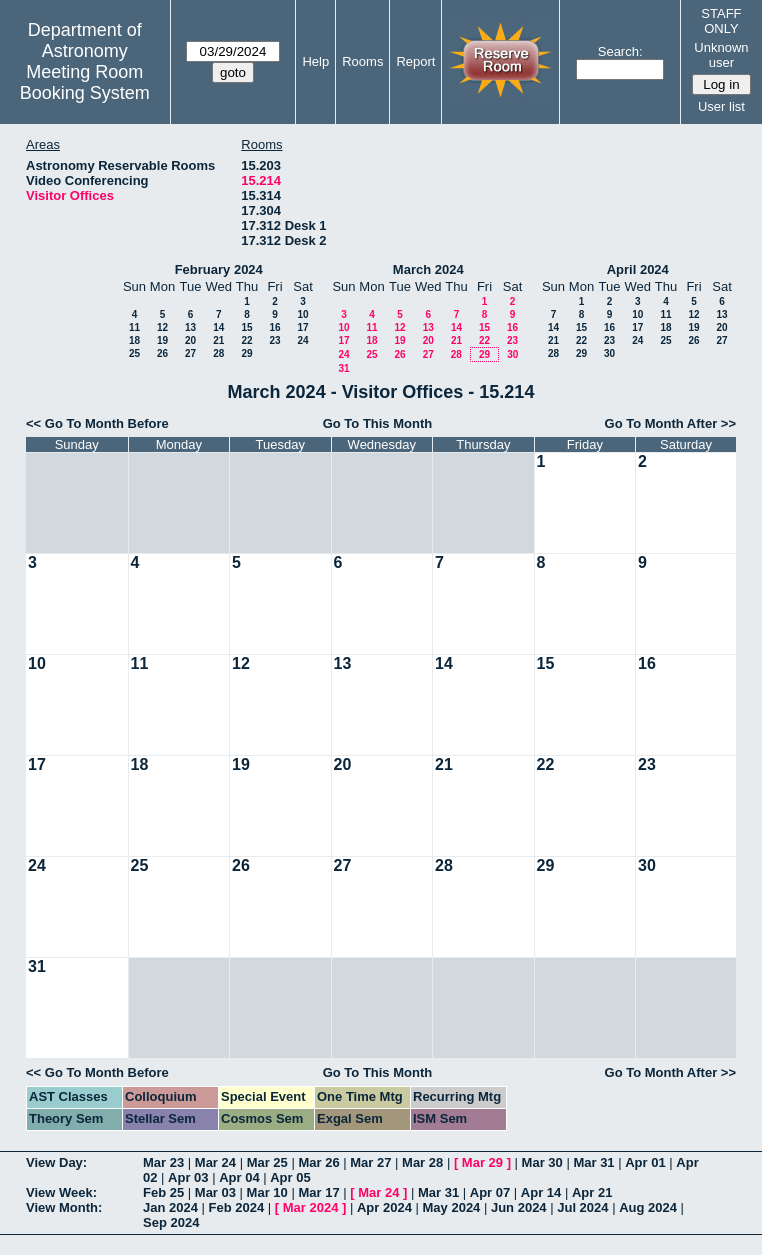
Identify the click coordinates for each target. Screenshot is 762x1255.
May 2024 (452, 1207)
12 (162, 327)
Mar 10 (267, 1192)
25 (134, 353)
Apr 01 (645, 1162)
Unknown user (721, 55)
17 (302, 327)
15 (246, 327)
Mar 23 (163, 1162)
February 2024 (219, 269)
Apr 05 (290, 1177)
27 (190, 353)
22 (246, 340)
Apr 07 (490, 1192)
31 (343, 368)
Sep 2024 (171, 1222)
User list (721, 106)
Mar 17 (318, 1192)
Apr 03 (188, 1177)
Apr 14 (541, 1192)
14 (218, 327)
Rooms (362, 61)
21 (218, 340)
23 (274, 340)
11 (134, 327)
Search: (620, 51)
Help (315, 61)
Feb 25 (163, 1192)
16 (274, 327)
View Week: (61, 1192)
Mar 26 (318, 1162)
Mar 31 (593, 1162)
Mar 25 (267, 1162)
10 (302, 314)
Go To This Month (378, 423)
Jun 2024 (519, 1207)
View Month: (64, 1207)
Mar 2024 (311, 1207)
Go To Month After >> (670, 423)
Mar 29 (482, 1162)
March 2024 (428, 269)
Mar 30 (542, 1162)
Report (415, 61)
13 (190, 327)
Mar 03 (215, 1192)
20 (190, 340)
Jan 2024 (170, 1207)
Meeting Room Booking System (85, 82)
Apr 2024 (384, 1207)
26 (162, 353)
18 (134, 340)
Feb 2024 (237, 1207)
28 (218, 353)
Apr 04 (239, 1177)
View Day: (56, 1162)
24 (302, 340)
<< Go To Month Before (97, 423)
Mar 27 (370, 1162)
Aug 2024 (648, 1207)
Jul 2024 (582, 1207)
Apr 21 (592, 1192)
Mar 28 (422, 1162)
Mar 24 (215, 1162)
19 (162, 340)
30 (512, 354)
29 (246, 353)
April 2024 (638, 269)
